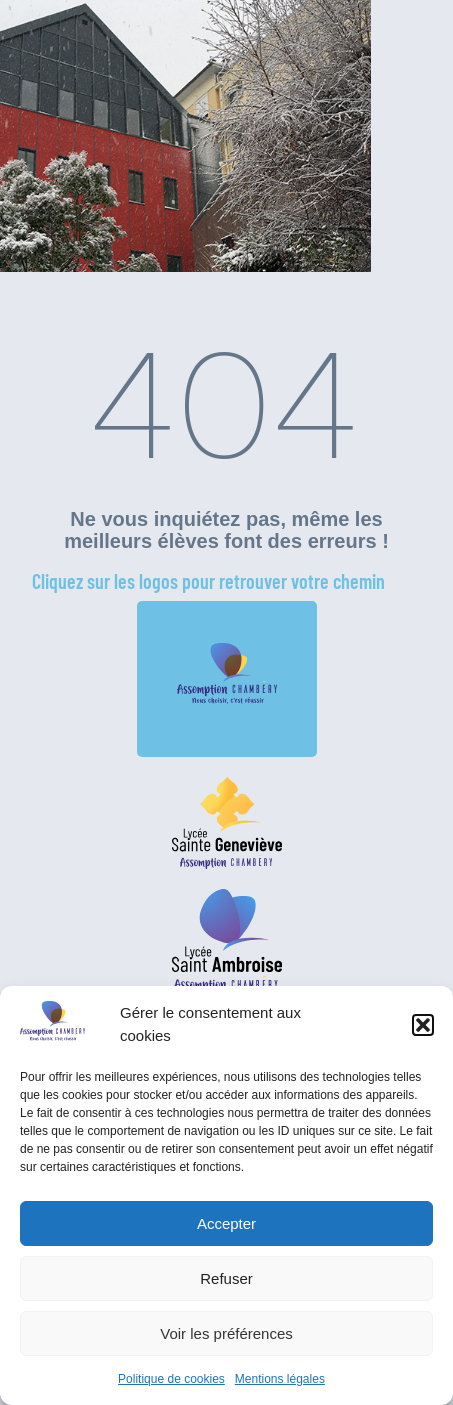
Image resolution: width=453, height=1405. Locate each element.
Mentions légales (280, 1379)
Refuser (226, 1278)
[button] (423, 1025)
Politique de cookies (171, 1379)
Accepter (226, 1223)
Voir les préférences (226, 1333)
